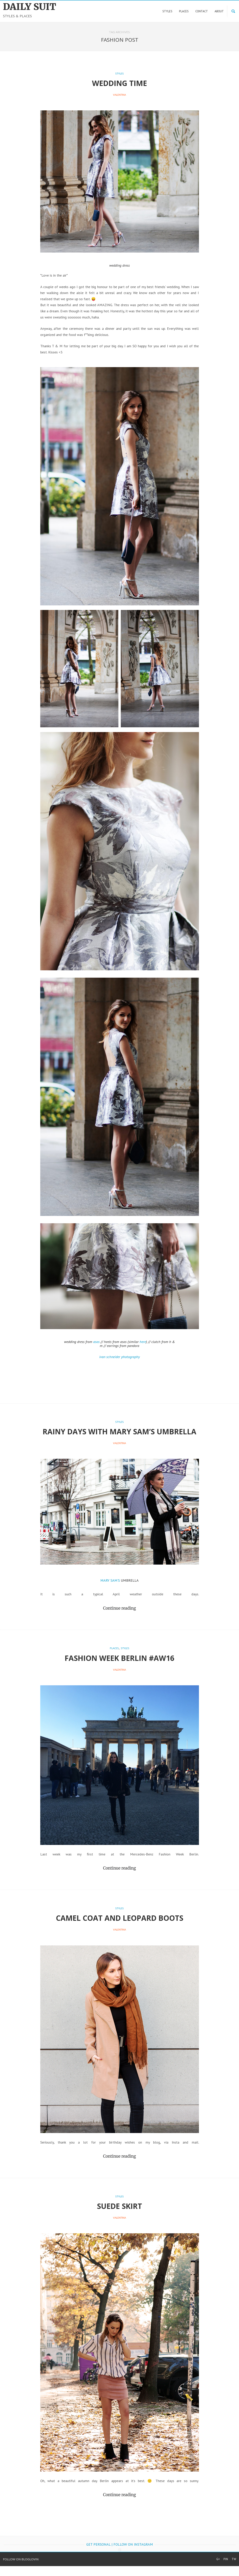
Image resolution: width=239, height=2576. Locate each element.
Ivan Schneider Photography (119, 1357)
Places (114, 1648)
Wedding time (119, 83)
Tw (234, 2559)
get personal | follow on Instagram (119, 2544)
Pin (226, 2559)
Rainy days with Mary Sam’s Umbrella (119, 1431)
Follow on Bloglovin (20, 2559)
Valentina (119, 94)
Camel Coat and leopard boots (119, 1918)
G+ (218, 2559)
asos (96, 1341)
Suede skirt (119, 2206)
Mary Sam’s (110, 1580)
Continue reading (119, 1608)
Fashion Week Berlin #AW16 (119, 1658)
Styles (119, 73)
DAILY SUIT (29, 7)
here (143, 1341)
